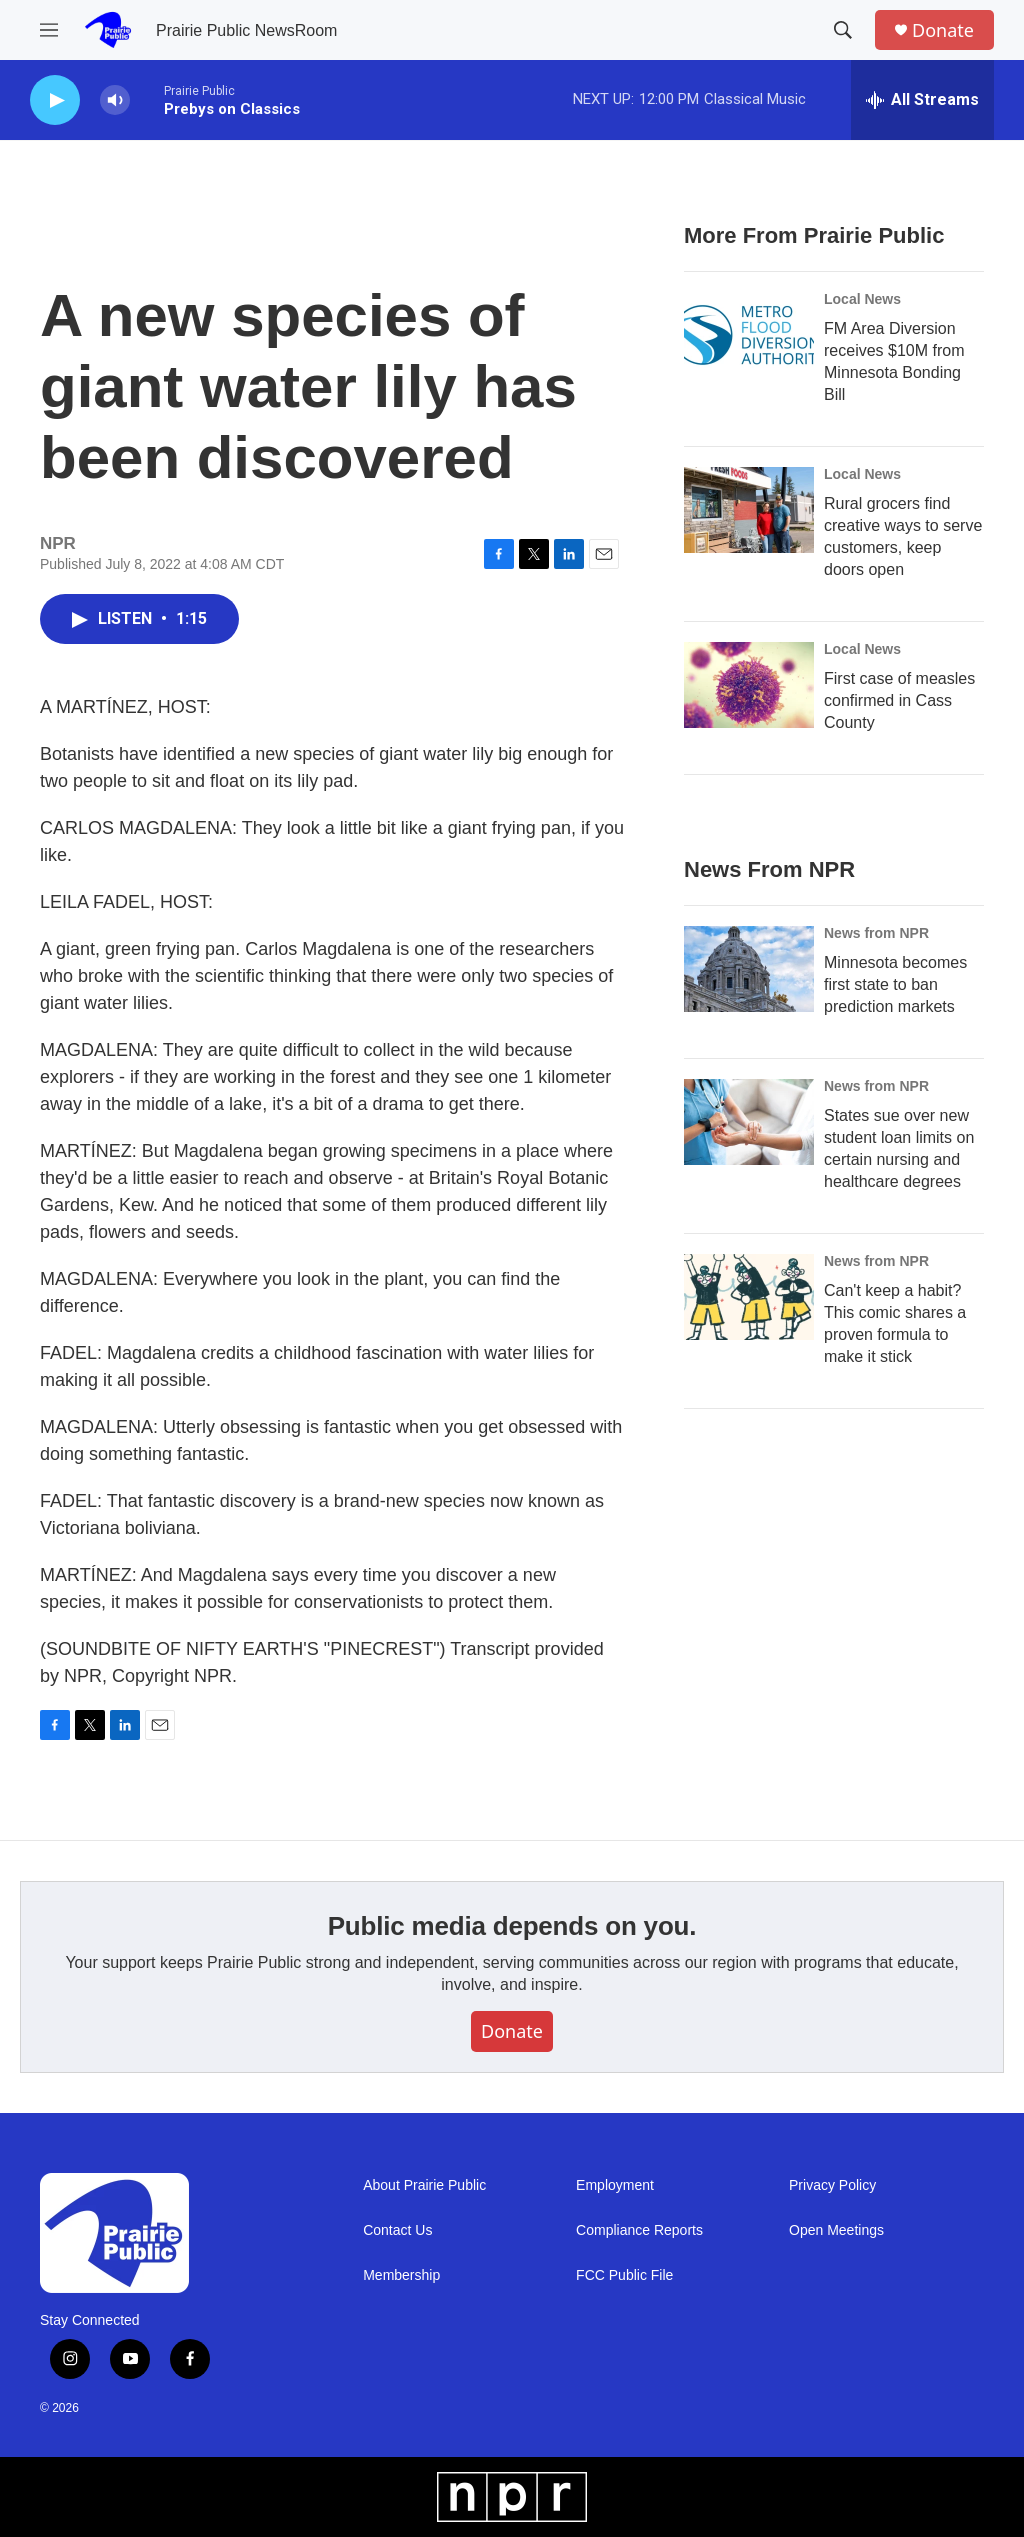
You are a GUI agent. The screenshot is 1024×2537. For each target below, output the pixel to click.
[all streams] (922, 100)
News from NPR (876, 933)
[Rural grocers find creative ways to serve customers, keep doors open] (749, 510)
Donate (943, 30)
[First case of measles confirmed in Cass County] (749, 685)
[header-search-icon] (843, 30)
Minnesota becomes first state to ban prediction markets (895, 984)
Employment (615, 2185)
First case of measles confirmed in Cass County (899, 700)
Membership (401, 2275)
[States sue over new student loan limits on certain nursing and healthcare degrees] (749, 1122)
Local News (862, 299)
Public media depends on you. (512, 1926)
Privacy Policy (832, 2185)
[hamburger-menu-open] (49, 30)
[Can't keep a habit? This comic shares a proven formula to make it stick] (749, 1297)
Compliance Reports (639, 2230)
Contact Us (397, 2230)
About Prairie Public (424, 2185)
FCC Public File (624, 2275)
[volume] (115, 100)
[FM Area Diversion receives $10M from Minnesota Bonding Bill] (749, 335)
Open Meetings (836, 2230)
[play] (55, 100)
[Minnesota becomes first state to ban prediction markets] (749, 969)
